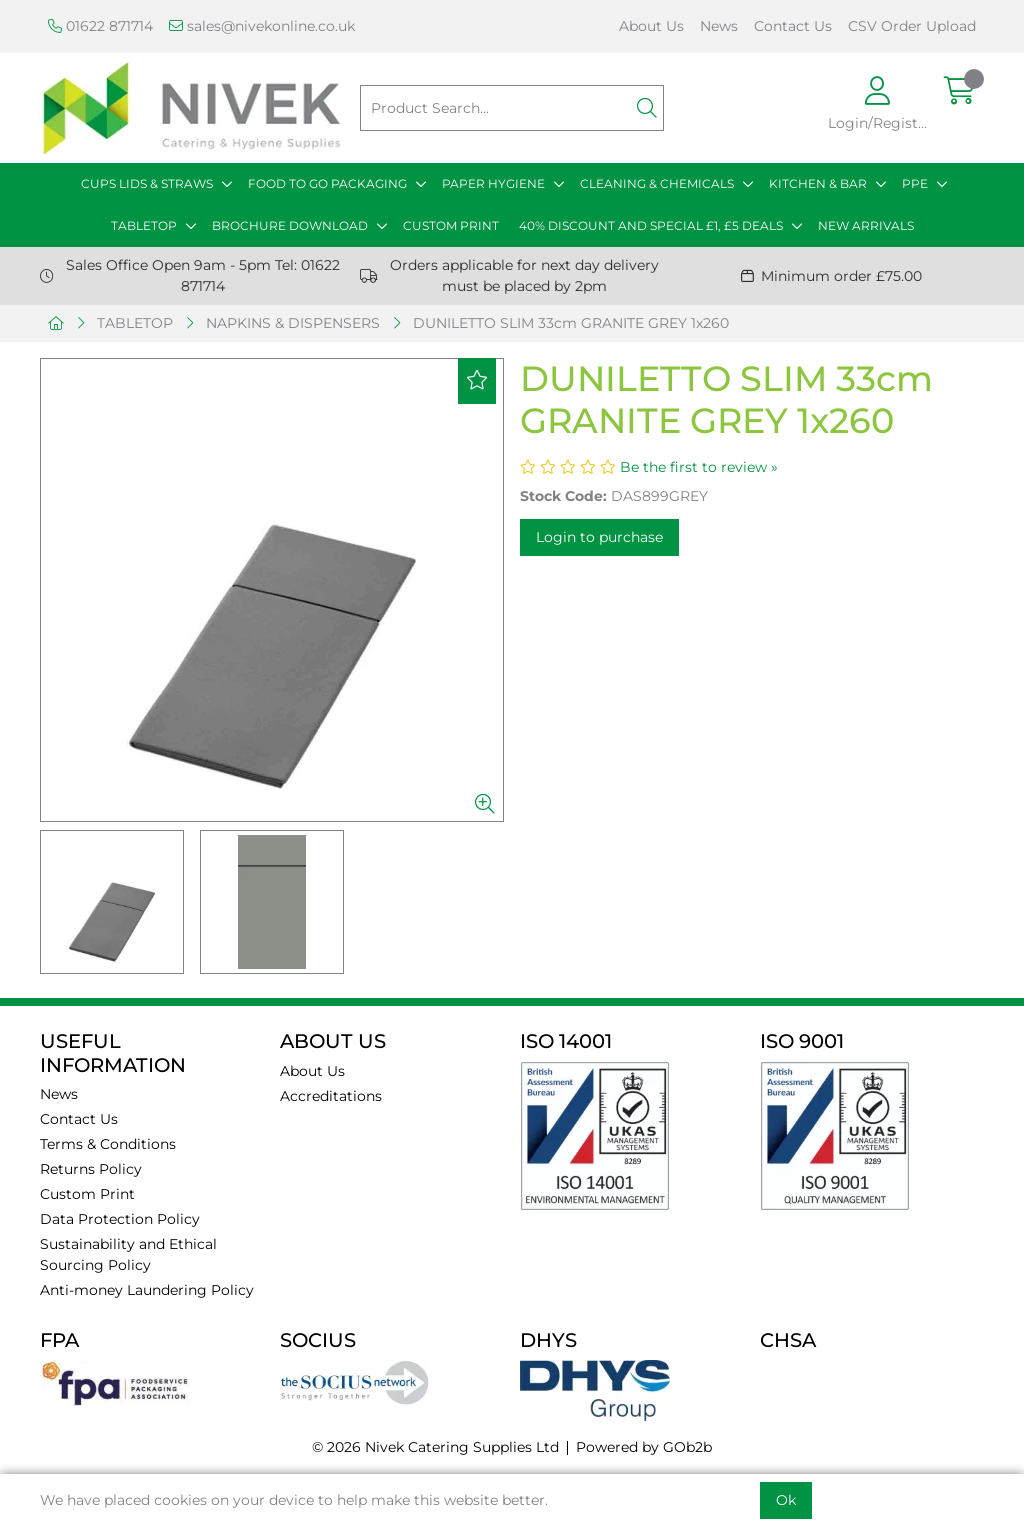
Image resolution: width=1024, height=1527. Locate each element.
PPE (915, 183)
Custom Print (87, 1194)
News (719, 26)
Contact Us (793, 26)
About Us (651, 26)
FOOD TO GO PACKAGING (327, 183)
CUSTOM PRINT (451, 225)
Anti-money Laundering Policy (147, 1290)
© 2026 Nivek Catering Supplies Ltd (435, 1447)
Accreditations (331, 1096)
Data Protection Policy (120, 1219)
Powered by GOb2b (644, 1447)
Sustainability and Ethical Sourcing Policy (128, 1254)
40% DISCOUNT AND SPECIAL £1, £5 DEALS (651, 225)
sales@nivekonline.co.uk (262, 26)
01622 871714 (100, 26)
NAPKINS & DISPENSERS (293, 323)
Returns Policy (91, 1169)
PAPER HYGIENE (493, 183)
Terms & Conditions (108, 1144)
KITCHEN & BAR (818, 183)
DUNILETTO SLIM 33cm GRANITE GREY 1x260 (571, 323)
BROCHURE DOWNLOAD (290, 225)
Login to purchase (599, 537)
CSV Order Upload (912, 26)
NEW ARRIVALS (866, 225)
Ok (786, 1500)
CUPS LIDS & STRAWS (147, 183)
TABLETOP (144, 225)
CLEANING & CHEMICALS (657, 183)
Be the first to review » (699, 467)
